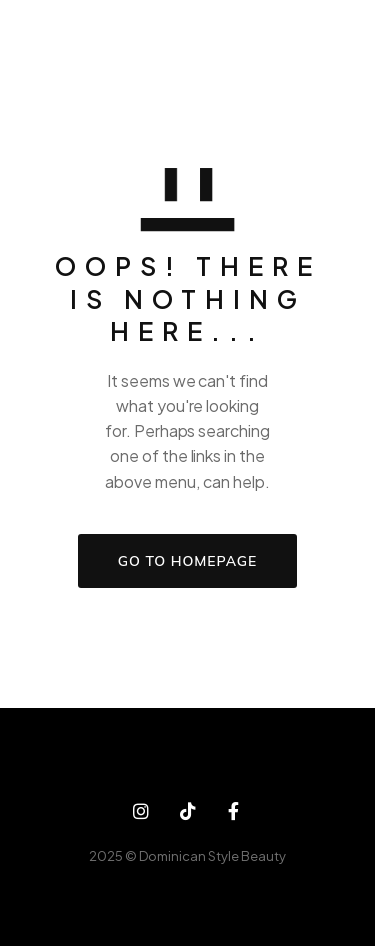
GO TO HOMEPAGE (187, 561)
